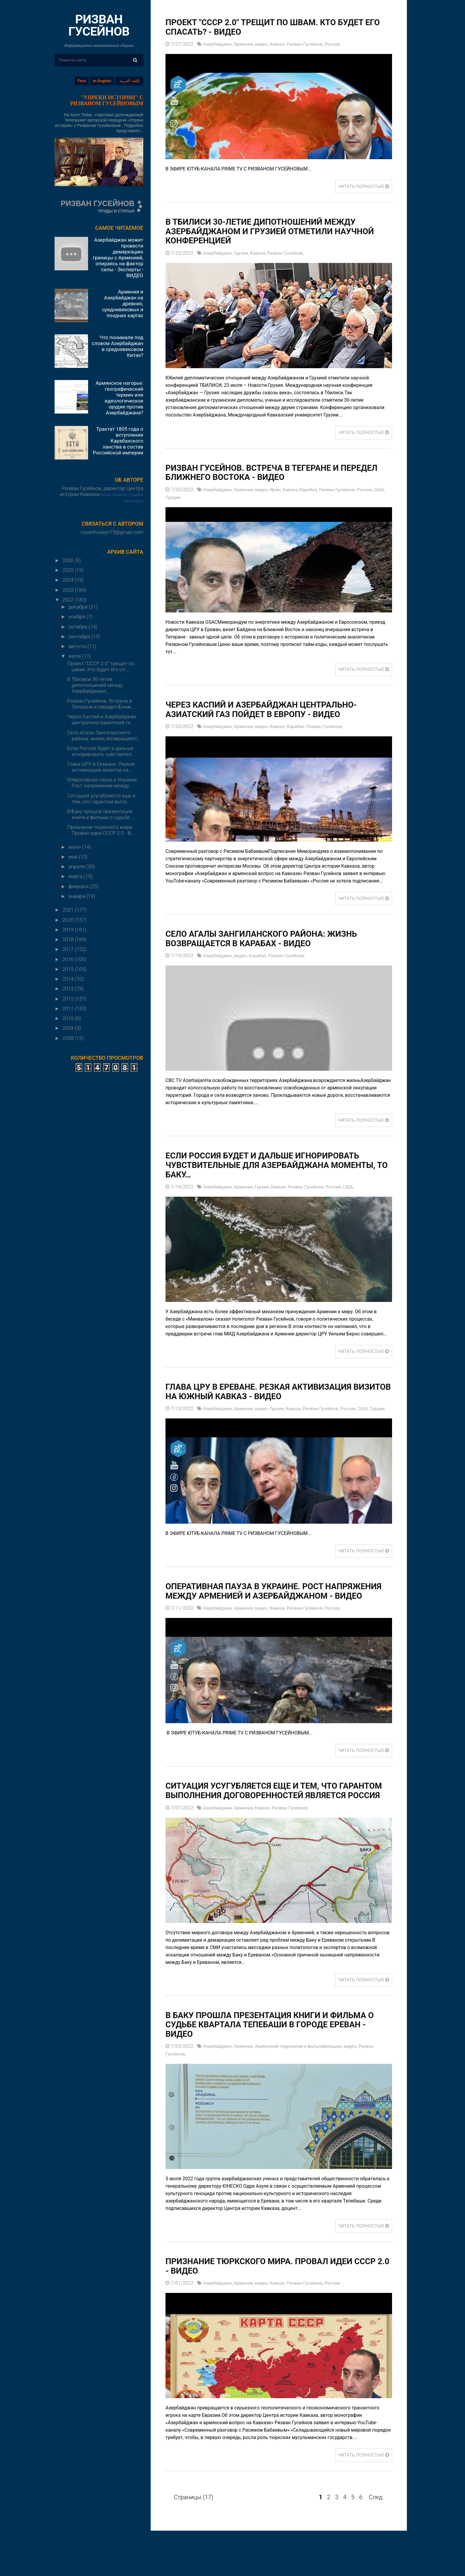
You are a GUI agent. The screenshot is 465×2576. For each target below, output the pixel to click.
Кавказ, (282, 44)
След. (376, 2522)
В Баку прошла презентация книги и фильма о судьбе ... (100, 814)
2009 (68, 1028)
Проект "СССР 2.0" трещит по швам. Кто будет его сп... (100, 666)
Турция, (186, 497)
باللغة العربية (130, 81)
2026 (68, 560)
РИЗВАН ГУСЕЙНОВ (98, 25)
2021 (68, 910)
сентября (80, 636)
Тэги (81, 81)
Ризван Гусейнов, (311, 44)
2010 (68, 1018)
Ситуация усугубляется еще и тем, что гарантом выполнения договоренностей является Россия (265, 1812)
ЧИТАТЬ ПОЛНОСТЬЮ (362, 186)
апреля (77, 866)
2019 (68, 930)
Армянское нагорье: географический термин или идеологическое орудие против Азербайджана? (119, 398)
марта (76, 876)
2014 (68, 979)
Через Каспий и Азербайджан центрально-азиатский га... (101, 719)
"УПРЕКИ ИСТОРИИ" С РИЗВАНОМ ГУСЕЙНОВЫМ (106, 100)
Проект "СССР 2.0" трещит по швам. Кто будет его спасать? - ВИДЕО (273, 27)
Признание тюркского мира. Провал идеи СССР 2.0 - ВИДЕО (267, 2292)
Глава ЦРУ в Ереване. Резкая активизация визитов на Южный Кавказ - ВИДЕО (266, 1391)
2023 (68, 590)
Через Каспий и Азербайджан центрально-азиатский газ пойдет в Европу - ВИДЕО (269, 709)
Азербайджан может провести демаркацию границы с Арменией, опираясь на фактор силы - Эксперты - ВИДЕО (118, 257)
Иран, (280, 490)
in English (102, 81)
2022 (68, 600)
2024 (68, 580)
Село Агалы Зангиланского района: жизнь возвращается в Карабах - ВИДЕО (269, 938)
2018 (68, 939)
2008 (68, 1038)
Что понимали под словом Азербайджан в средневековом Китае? (117, 346)
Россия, (339, 44)
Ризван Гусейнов (113, 495)
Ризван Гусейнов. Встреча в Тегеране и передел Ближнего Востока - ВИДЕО (259, 473)
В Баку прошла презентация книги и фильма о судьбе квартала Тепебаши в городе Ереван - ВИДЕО (275, 2050)
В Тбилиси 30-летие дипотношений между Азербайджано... (95, 685)
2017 (68, 949)
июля (75, 656)
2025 (68, 570)
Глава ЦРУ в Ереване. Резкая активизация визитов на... (101, 767)
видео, (265, 44)
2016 (68, 959)
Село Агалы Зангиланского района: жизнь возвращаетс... (104, 735)
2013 (68, 989)
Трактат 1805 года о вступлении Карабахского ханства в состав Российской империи (118, 441)
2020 (68, 920)
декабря (79, 607)
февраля (79, 886)
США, (171, 497)
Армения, (247, 44)
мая (74, 857)
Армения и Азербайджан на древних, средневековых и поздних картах (122, 303)
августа (78, 646)
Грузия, (244, 253)
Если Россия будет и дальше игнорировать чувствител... (101, 751)
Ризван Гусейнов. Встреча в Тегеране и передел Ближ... (100, 704)
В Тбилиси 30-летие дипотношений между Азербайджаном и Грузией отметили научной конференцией (269, 231)
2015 (68, 969)
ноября (77, 617)
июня (75, 847)
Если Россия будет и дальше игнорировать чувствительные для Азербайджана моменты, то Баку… (271, 1165)
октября (79, 627)
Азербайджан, (219, 44)
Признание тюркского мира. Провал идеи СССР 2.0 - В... (100, 830)
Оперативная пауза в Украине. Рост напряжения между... (102, 783)
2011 (68, 1008)
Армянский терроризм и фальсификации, (304, 2072)
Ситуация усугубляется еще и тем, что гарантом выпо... (101, 799)
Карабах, (315, 490)
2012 (68, 999)
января (77, 896)
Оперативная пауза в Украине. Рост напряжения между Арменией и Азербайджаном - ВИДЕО (251, 1603)
